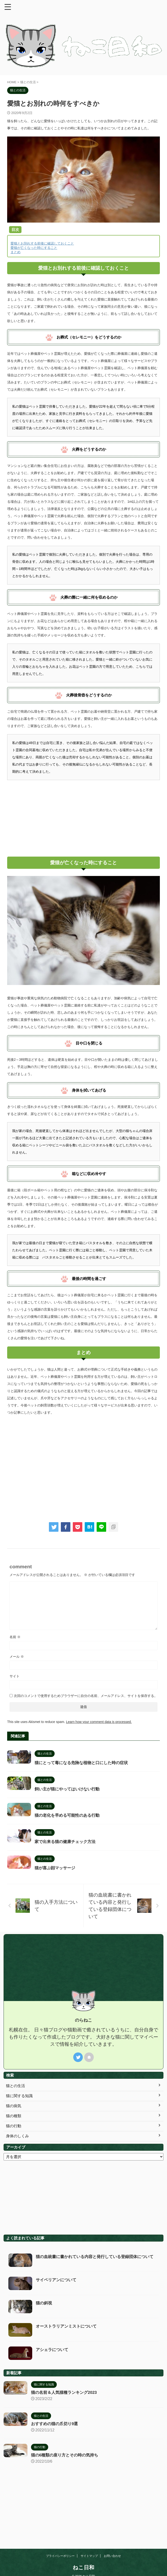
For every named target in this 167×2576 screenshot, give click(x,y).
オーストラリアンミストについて (68, 2379)
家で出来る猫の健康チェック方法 (90, 1872)
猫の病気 (13, 2158)
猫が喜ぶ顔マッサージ (79, 1909)
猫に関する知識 (19, 2148)
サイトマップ (89, 2549)
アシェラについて (53, 2402)
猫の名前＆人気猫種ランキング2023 (66, 2445)
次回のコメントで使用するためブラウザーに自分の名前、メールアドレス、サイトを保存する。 (85, 1696)
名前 (15, 1637)
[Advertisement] (83, 818)
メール (17, 1656)
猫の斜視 (44, 2355)
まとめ (15, 252)
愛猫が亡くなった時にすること (33, 248)
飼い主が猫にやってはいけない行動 (92, 1799)
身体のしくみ (17, 2188)
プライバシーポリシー (60, 2549)
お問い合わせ (112, 2549)
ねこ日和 (83, 2561)
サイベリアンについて (57, 2332)
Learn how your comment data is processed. (99, 1722)
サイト (15, 1676)
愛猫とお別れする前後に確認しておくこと (42, 243)
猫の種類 (13, 2168)
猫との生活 (15, 2138)
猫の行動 (13, 2178)
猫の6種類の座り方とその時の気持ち (66, 2507)
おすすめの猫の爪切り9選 (56, 2476)
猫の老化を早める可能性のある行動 (92, 1836)
